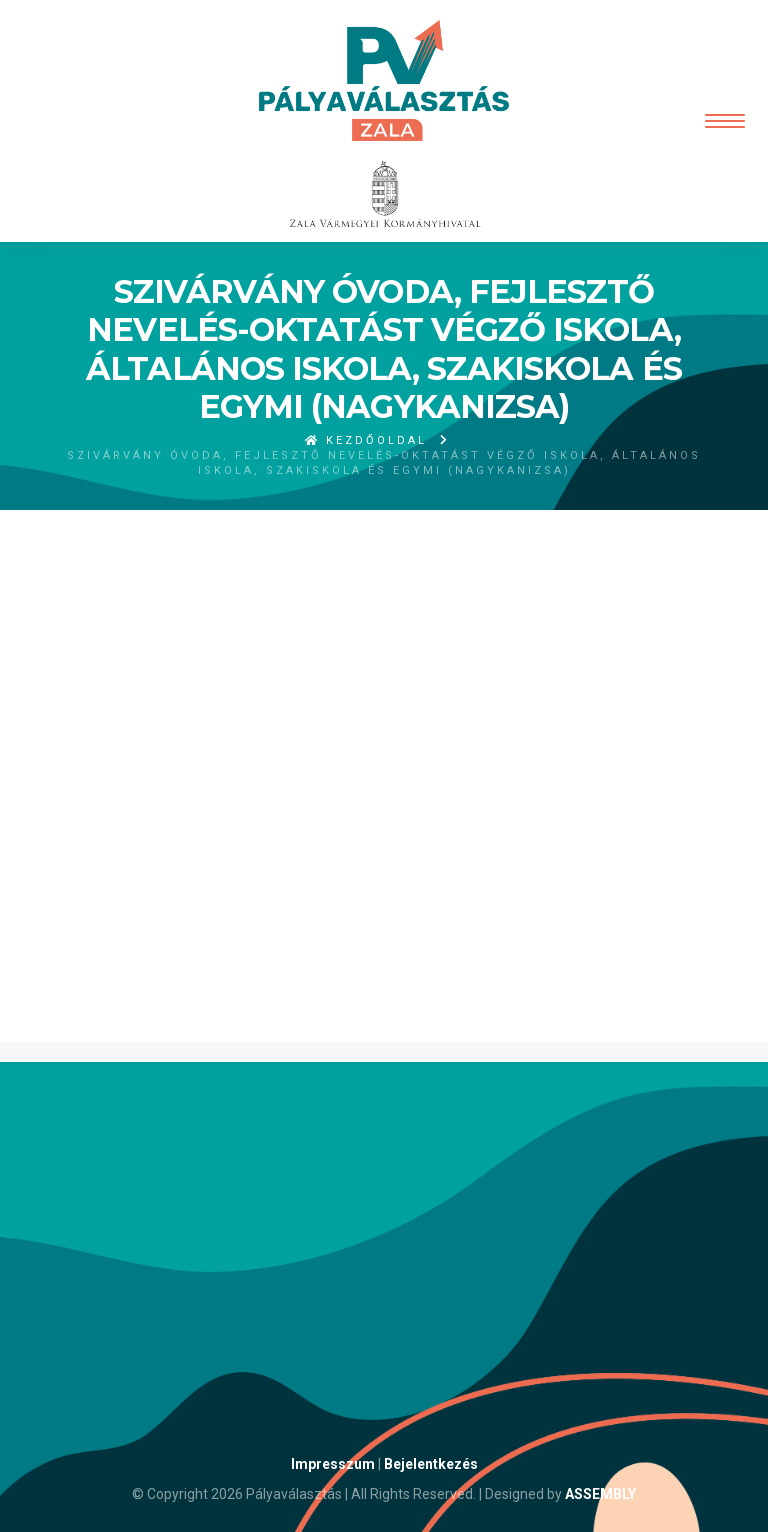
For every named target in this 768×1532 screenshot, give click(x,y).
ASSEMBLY (600, 1494)
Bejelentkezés (431, 1464)
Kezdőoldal (366, 440)
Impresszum (333, 1464)
